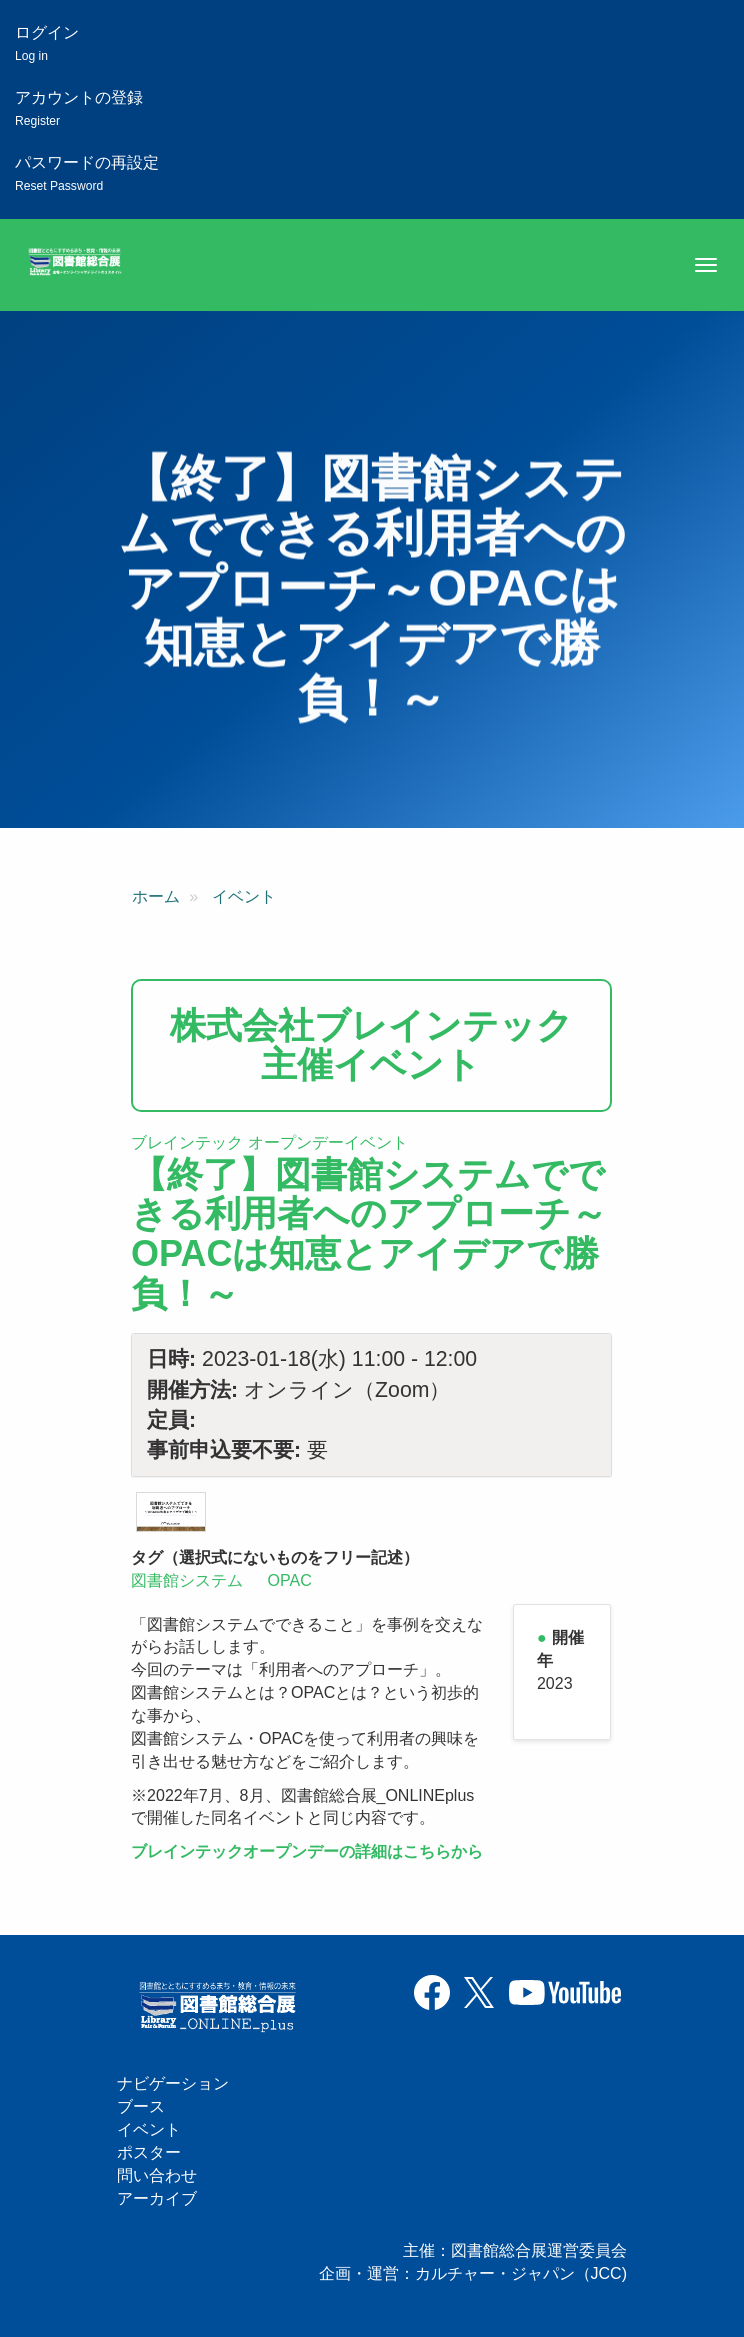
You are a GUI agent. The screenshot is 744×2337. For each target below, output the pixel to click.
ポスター (149, 2152)
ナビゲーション (173, 2083)
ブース (141, 2106)
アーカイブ (157, 2198)
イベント (244, 896)
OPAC (290, 1580)
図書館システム (187, 1580)
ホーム (156, 896)
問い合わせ (157, 2175)
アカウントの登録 (79, 108)
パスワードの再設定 (87, 173)
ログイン (47, 43)
